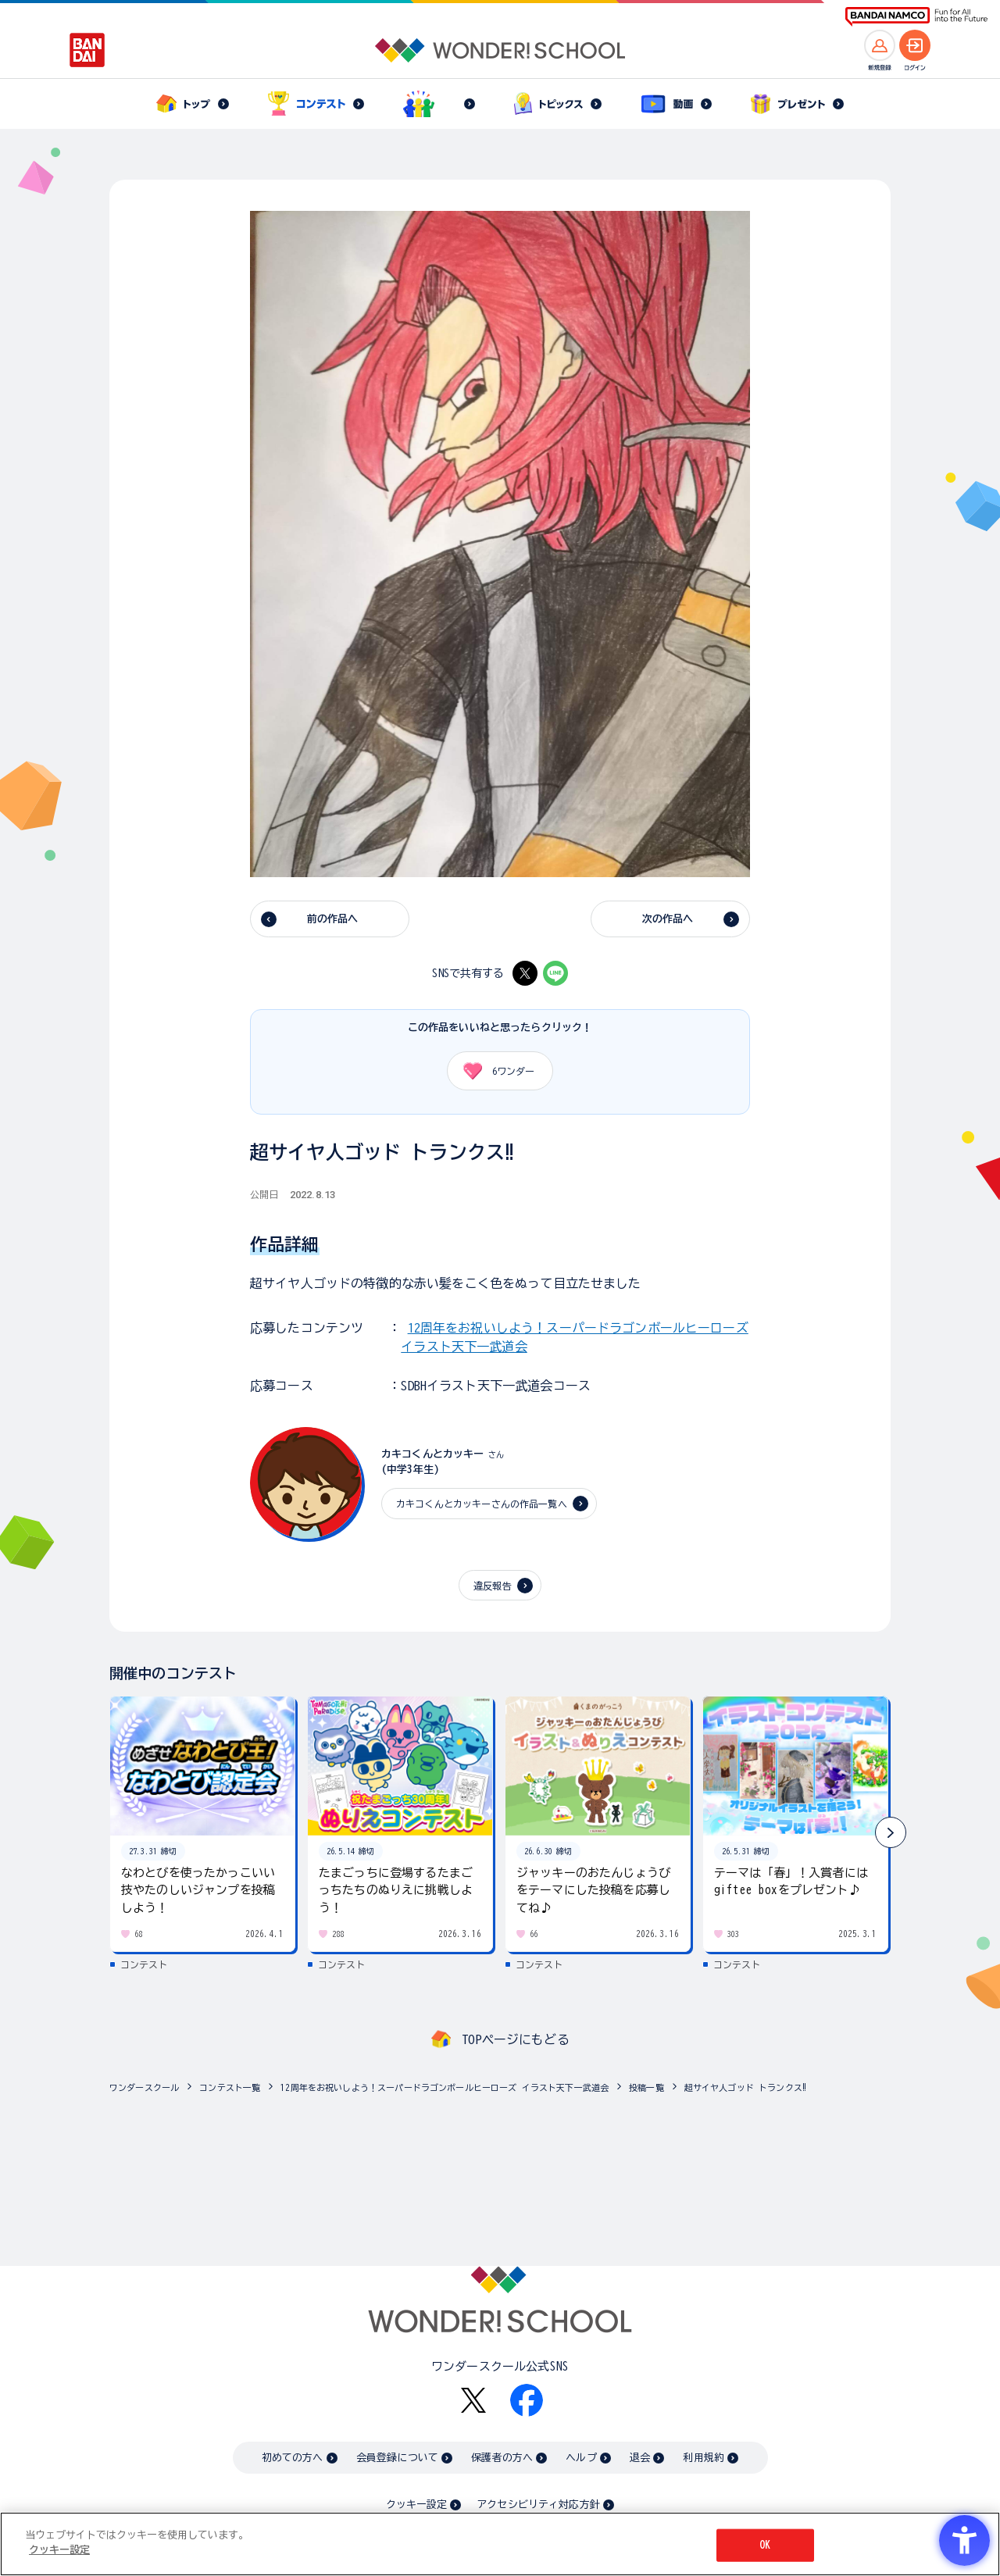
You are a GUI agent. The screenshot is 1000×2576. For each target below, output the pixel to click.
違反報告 (492, 1585)
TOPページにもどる (516, 2039)
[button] (890, 1832)
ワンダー (493, 1071)
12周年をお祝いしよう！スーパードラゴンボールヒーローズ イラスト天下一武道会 (444, 2087)
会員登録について (397, 2458)
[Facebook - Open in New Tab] (526, 2400)
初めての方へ (292, 2458)
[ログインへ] (914, 45)
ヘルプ (581, 2458)
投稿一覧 (646, 2087)
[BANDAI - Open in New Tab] (87, 50)
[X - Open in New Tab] (525, 973)
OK (764, 2545)
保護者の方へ (502, 2458)
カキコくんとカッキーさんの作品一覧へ (481, 1503)
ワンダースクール (144, 2087)
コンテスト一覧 (229, 2087)
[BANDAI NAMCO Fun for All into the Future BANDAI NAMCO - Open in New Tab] (916, 17)
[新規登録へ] (879, 45)
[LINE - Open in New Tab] (555, 973)
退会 (640, 2458)
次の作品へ (668, 919)
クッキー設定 (416, 2504)
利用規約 (703, 2458)
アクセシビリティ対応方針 (538, 2504)
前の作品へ (333, 919)
